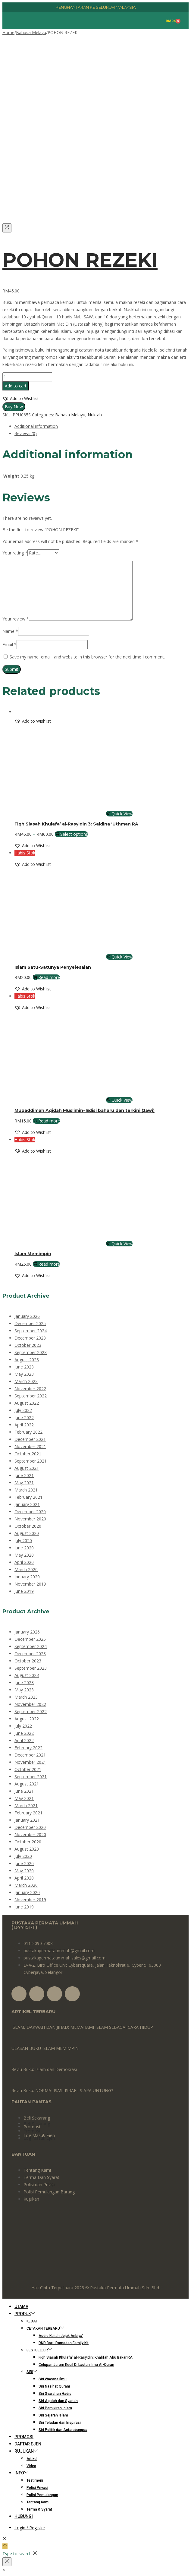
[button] (20, 398)
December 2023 (30, 1338)
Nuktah (95, 415)
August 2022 (26, 1403)
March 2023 (26, 1381)
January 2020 (27, 1577)
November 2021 (30, 1446)
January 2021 (27, 1504)
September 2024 (30, 1331)
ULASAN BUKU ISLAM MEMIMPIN (45, 2048)
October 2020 (27, 1526)
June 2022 (24, 1417)
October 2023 (27, 1345)
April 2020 (24, 1562)
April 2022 (24, 1425)
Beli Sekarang (36, 2118)
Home (8, 32)
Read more (46, 977)
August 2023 (26, 1359)
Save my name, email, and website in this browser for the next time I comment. (87, 657)
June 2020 (24, 1548)
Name (10, 631)
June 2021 (24, 1475)
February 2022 (28, 1432)
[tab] (101, 426)
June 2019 (24, 1591)
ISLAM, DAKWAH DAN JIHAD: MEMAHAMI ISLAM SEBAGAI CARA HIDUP (82, 2027)
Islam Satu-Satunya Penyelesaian (52, 967)
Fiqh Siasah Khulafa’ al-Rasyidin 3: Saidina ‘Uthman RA (76, 824)
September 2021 (30, 1461)
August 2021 (26, 1468)
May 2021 (24, 1482)
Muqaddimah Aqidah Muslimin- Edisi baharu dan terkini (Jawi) (84, 1110)
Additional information (36, 426)
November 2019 (30, 1584)
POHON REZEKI (80, 260)
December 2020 (30, 1511)
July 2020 (23, 1540)
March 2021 (26, 1490)
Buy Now (14, 406)
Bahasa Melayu (31, 32)
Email (9, 644)
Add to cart (16, 386)
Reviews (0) (25, 433)
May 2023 (24, 1374)
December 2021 (30, 1439)
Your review (15, 619)
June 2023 (24, 1367)
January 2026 (27, 1316)
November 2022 (30, 1388)
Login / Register (29, 2527)
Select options (71, 834)
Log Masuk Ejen (39, 2138)
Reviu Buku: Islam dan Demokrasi (44, 2069)
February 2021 (28, 1497)
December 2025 (30, 1323)
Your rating (14, 553)
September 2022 (30, 1396)
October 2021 (27, 1454)
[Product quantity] (27, 376)
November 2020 (30, 1519)
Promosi (31, 2131)
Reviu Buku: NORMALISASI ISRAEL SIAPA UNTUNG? (62, 2090)
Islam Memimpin (32, 1253)
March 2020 (26, 1569)
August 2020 (26, 1533)
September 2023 (30, 1352)
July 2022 (23, 1410)
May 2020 (24, 1555)
